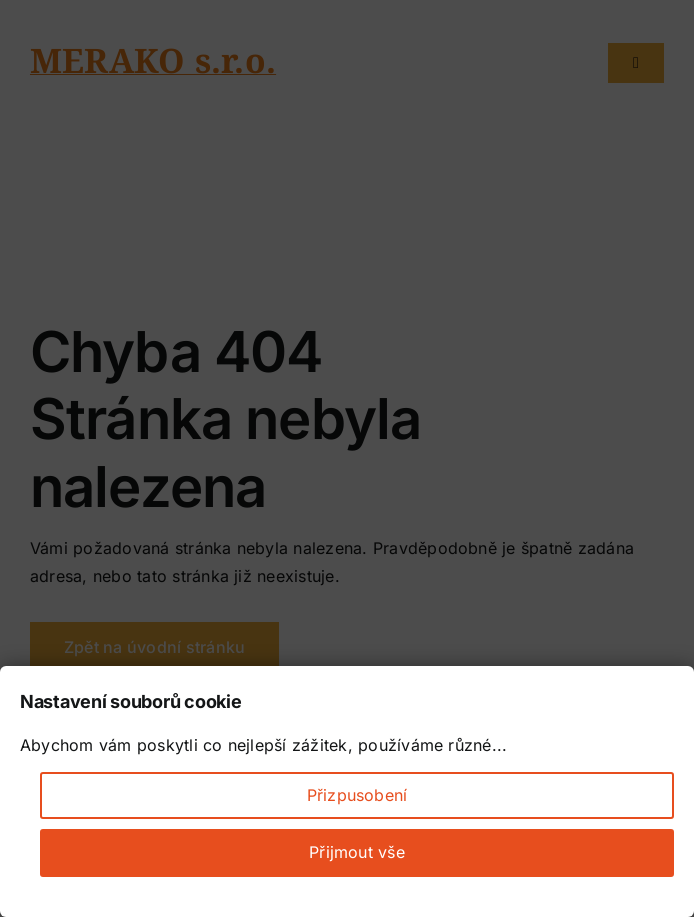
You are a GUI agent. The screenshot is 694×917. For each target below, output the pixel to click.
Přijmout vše (357, 852)
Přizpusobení (357, 795)
